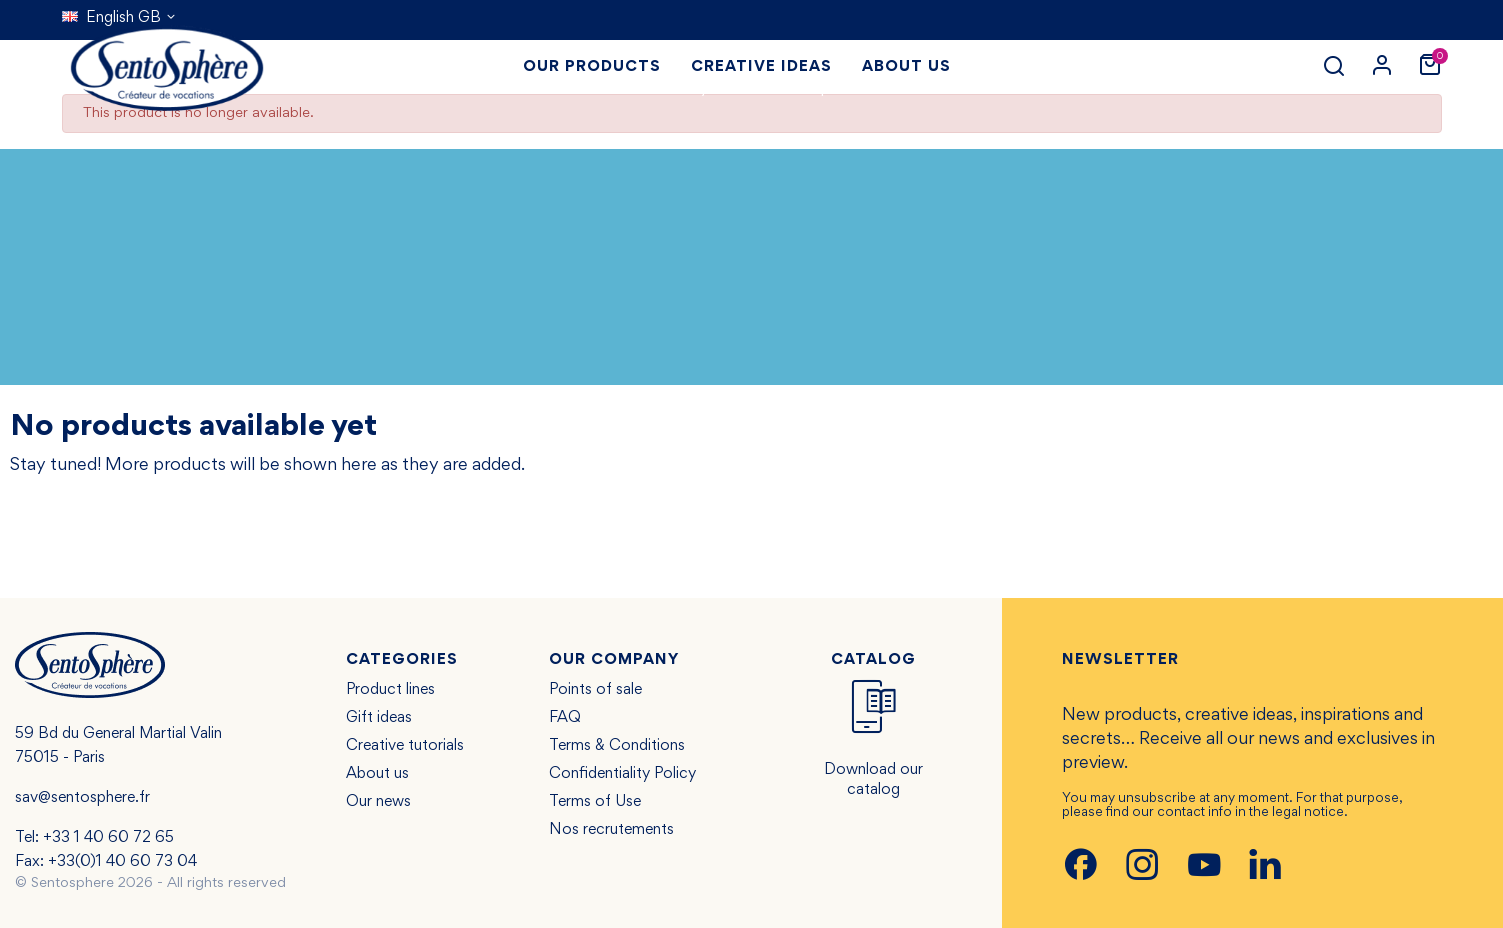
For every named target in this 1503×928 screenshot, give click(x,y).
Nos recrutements (611, 830)
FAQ (565, 718)
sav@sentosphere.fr (82, 798)
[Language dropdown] (119, 18)
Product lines (390, 690)
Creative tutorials (405, 746)
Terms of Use (595, 802)
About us (377, 774)
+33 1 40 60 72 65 (108, 838)
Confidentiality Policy (622, 774)
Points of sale (595, 690)
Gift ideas (379, 718)
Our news (378, 802)
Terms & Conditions (617, 746)
